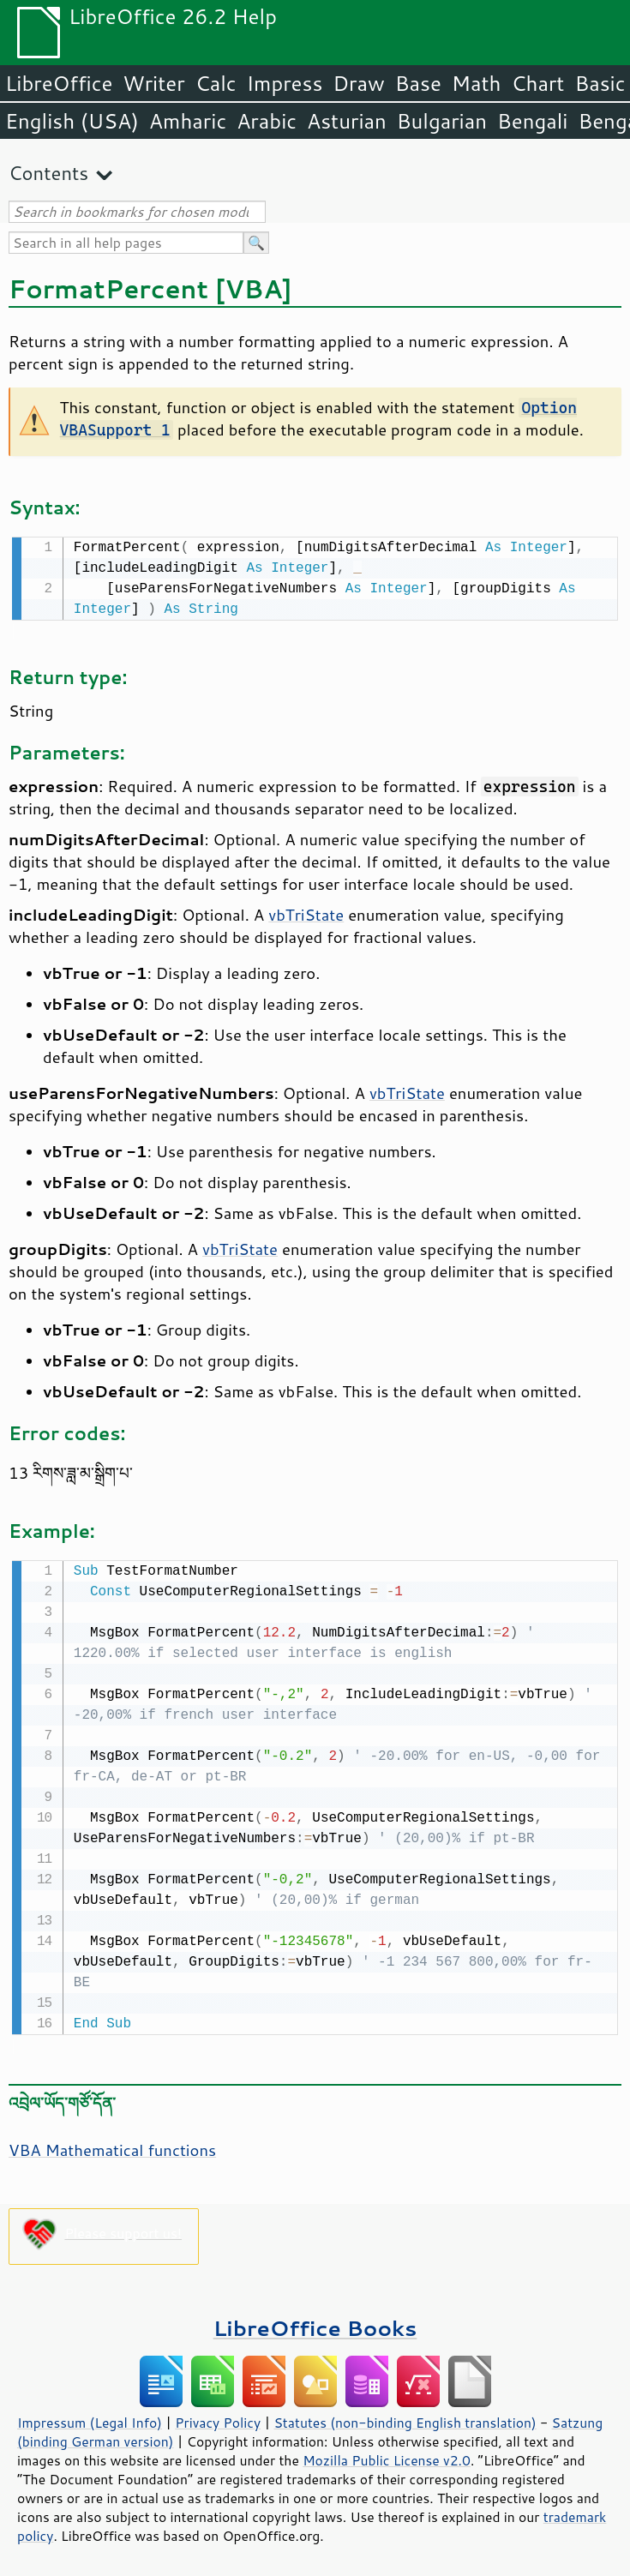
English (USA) (72, 120)
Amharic (187, 120)
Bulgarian (442, 120)
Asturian (347, 120)
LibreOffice (58, 83)
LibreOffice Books (315, 2324)
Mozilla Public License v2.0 (387, 2456)
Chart (537, 83)
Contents (48, 172)
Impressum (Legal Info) (89, 2419)
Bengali (532, 120)
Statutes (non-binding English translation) (404, 2419)
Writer (153, 83)
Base (418, 83)
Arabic (267, 120)
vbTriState (306, 913)
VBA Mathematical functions (112, 2146)
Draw (358, 83)
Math (476, 83)
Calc (216, 83)
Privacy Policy (218, 2419)
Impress (285, 83)
